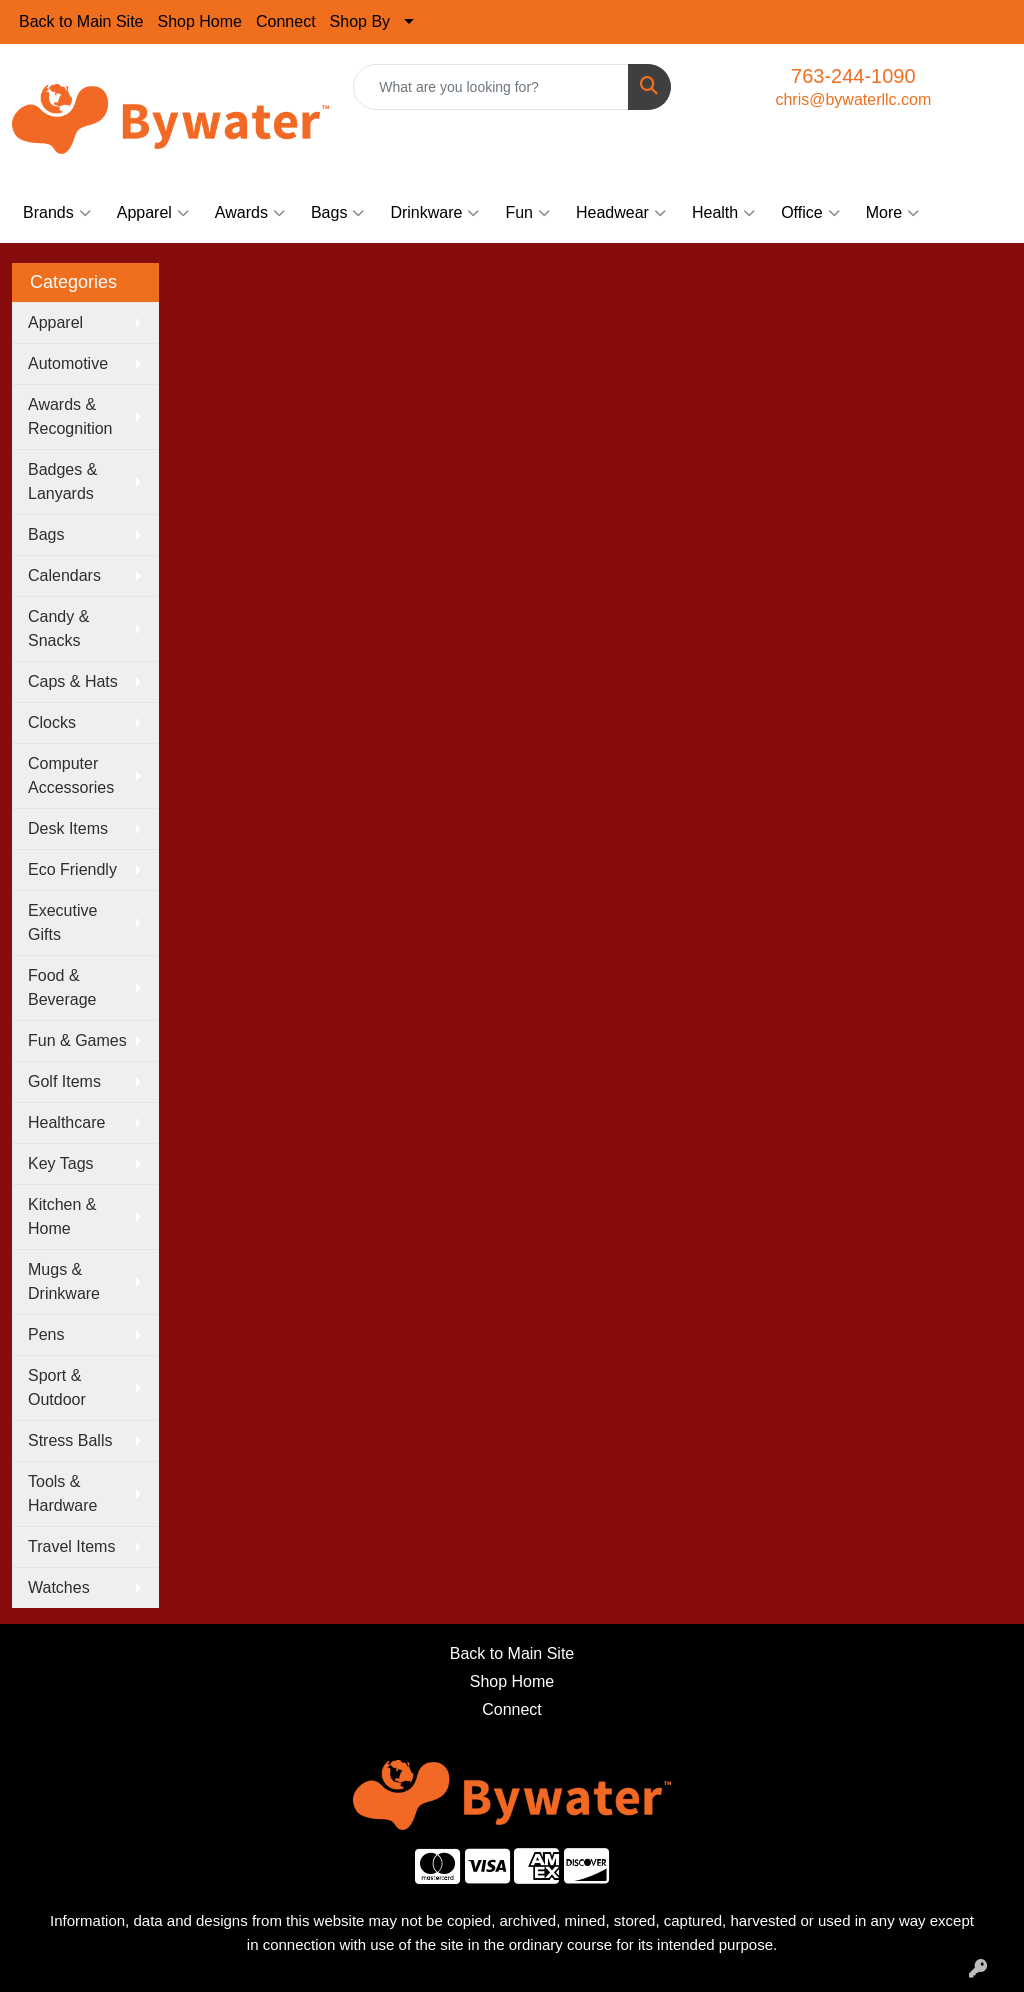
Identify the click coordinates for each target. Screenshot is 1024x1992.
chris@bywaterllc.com (853, 99)
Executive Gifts (62, 922)
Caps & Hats (73, 681)
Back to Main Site (81, 21)
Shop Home (200, 21)
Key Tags (61, 1163)
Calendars (64, 575)
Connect (286, 21)
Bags (337, 213)
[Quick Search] (490, 87)
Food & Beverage (62, 987)
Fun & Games (77, 1040)
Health (723, 213)
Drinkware (434, 213)
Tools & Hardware (62, 1493)
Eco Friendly (72, 869)
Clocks (52, 722)
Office (810, 213)
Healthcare (66, 1122)
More (892, 213)
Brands (57, 213)
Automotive (68, 363)
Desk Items (68, 828)
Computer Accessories (71, 775)
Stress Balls (70, 1440)
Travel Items (71, 1546)
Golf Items (64, 1081)
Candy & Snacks (58, 628)
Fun (527, 213)
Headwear (621, 213)
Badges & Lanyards (62, 481)
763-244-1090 (853, 76)
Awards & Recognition (70, 416)
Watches (59, 1587)
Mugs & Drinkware (64, 1281)
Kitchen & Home (62, 1216)
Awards (250, 213)
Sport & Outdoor (57, 1387)
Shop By (360, 21)
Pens (46, 1334)
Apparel (153, 213)
